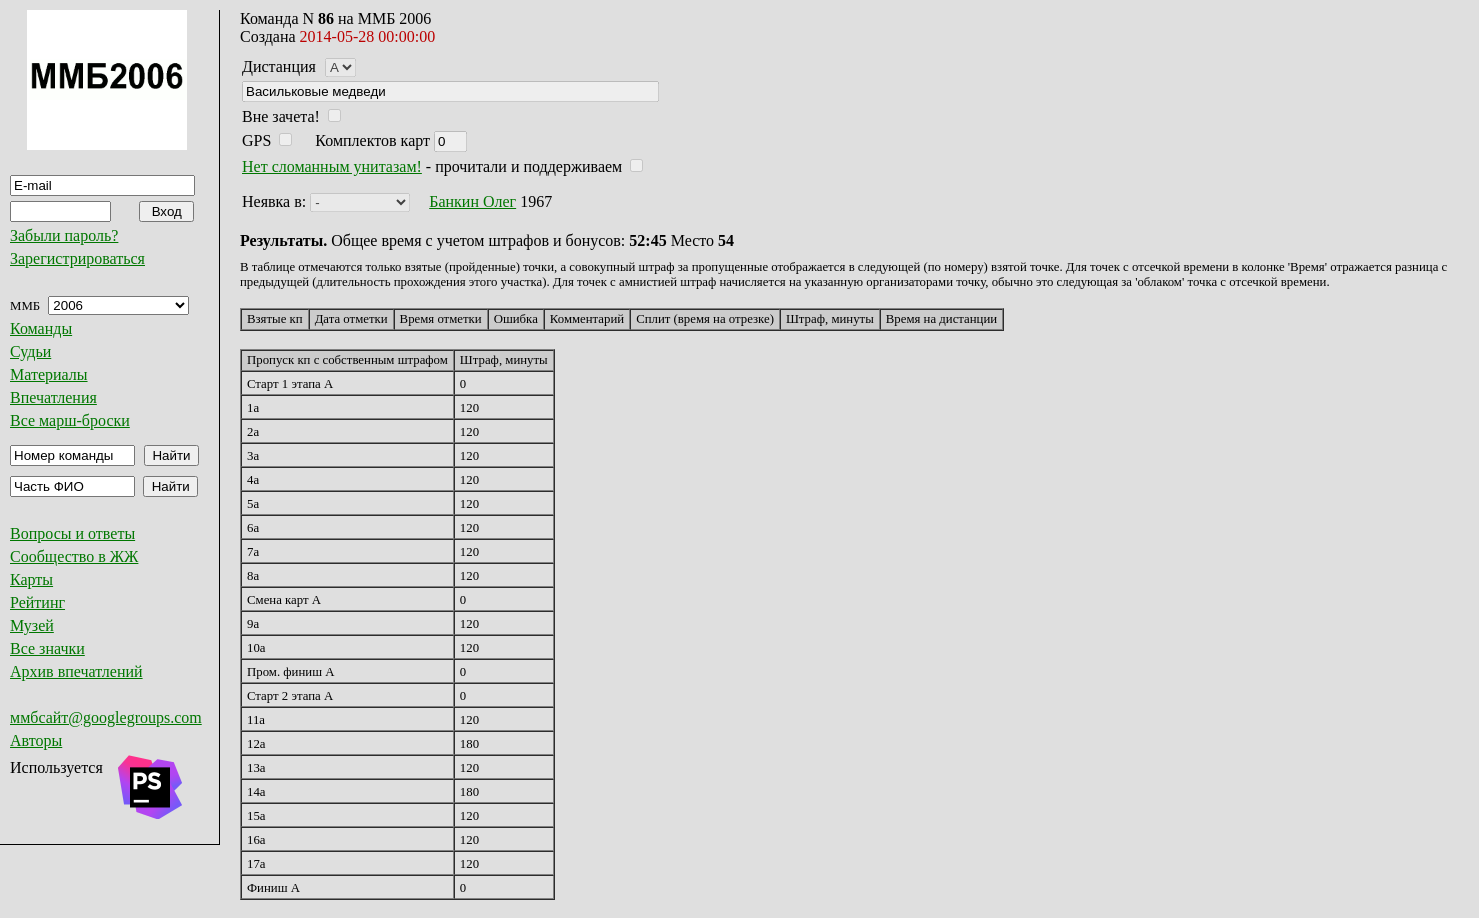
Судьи (30, 351)
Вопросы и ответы (72, 533)
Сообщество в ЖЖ (74, 556)
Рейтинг (37, 602)
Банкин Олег (472, 201)
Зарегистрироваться (77, 258)
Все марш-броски (70, 420)
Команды (41, 328)
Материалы (49, 374)
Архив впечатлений (76, 671)
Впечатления (53, 397)
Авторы (36, 740)
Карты (31, 579)
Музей (32, 625)
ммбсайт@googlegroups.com (106, 717)
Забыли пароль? (64, 235)
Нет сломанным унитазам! (332, 166)
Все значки (47, 648)
